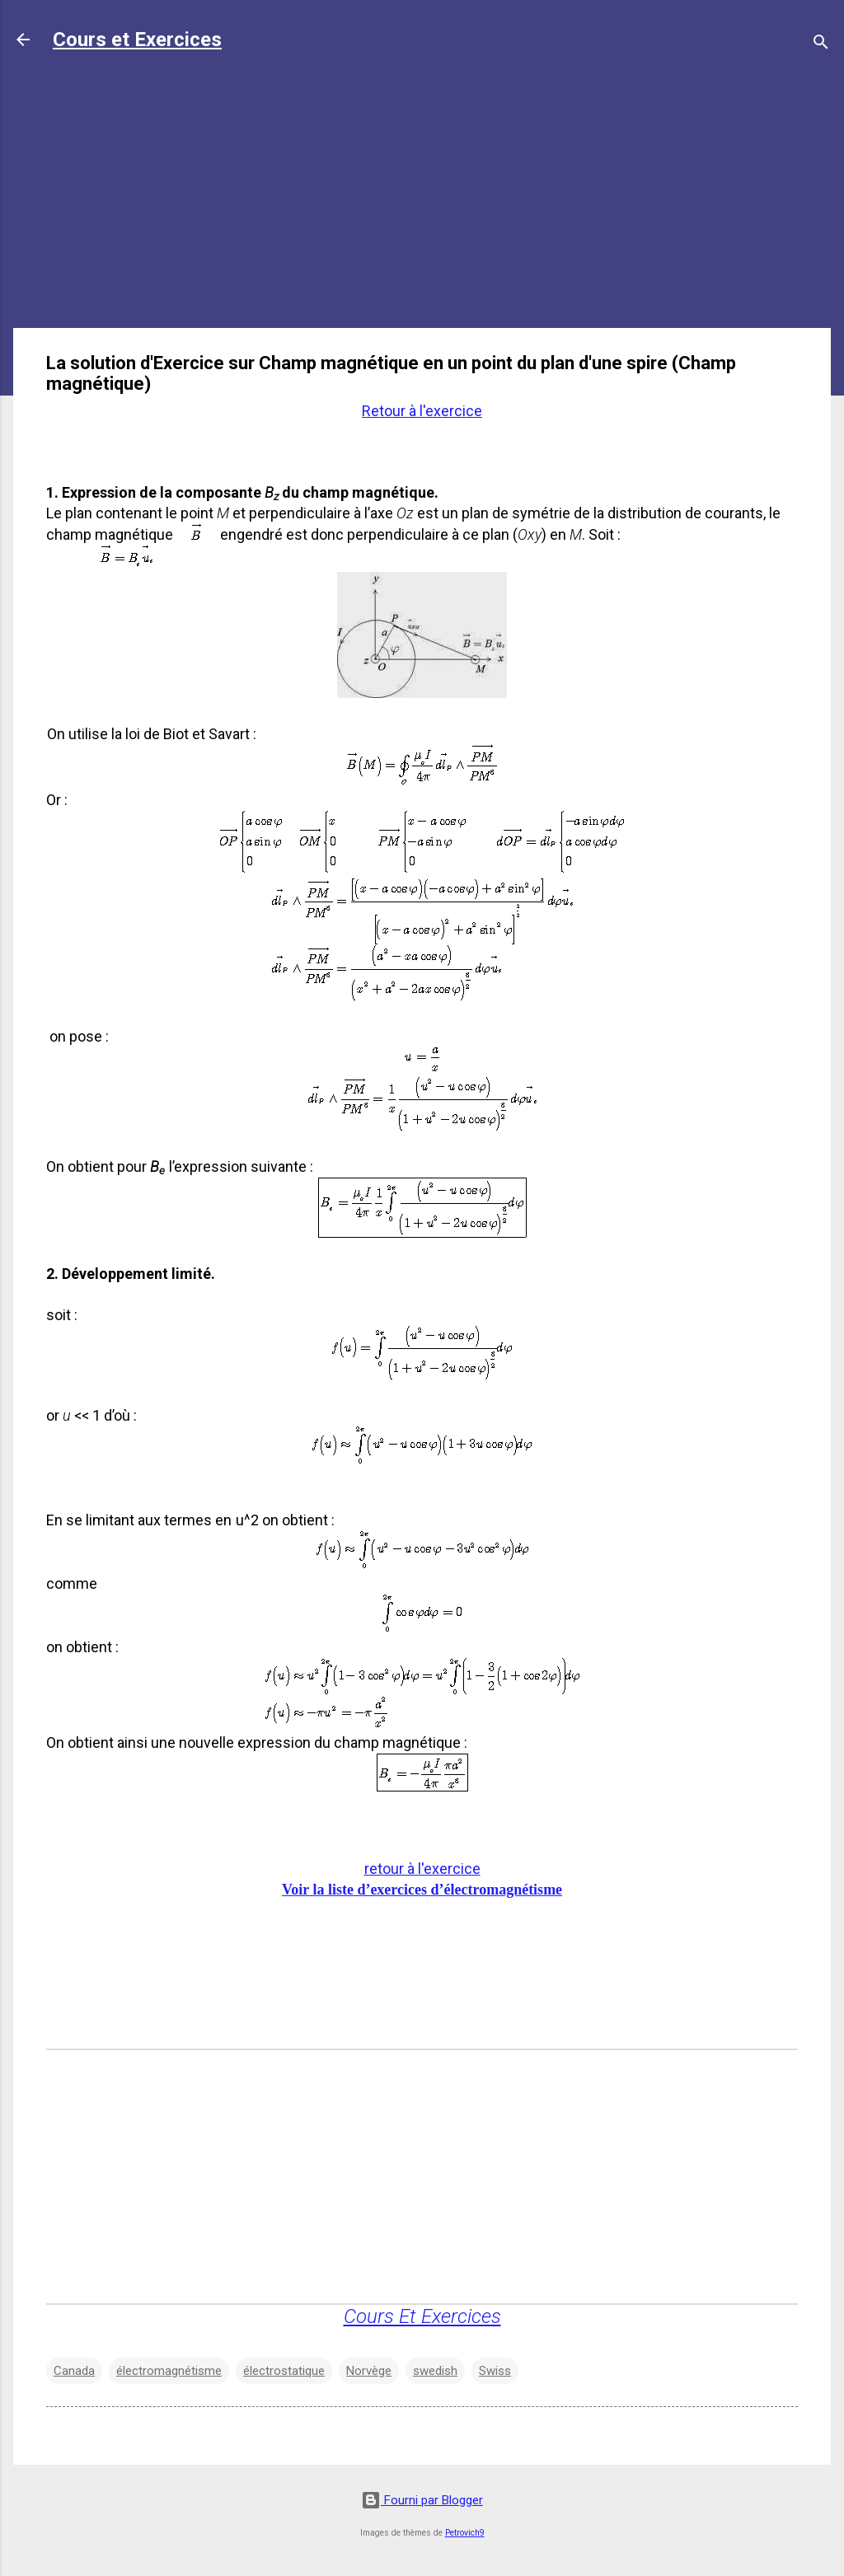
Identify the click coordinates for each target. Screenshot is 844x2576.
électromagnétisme (169, 2370)
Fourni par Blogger (422, 2500)
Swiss (495, 2370)
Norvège (369, 2370)
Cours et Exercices (137, 39)
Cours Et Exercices (422, 2316)
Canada (74, 2370)
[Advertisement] (422, 199)
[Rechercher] (821, 45)
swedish (435, 2370)
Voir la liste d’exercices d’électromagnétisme (422, 1889)
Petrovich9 (465, 2532)
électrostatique (284, 2370)
